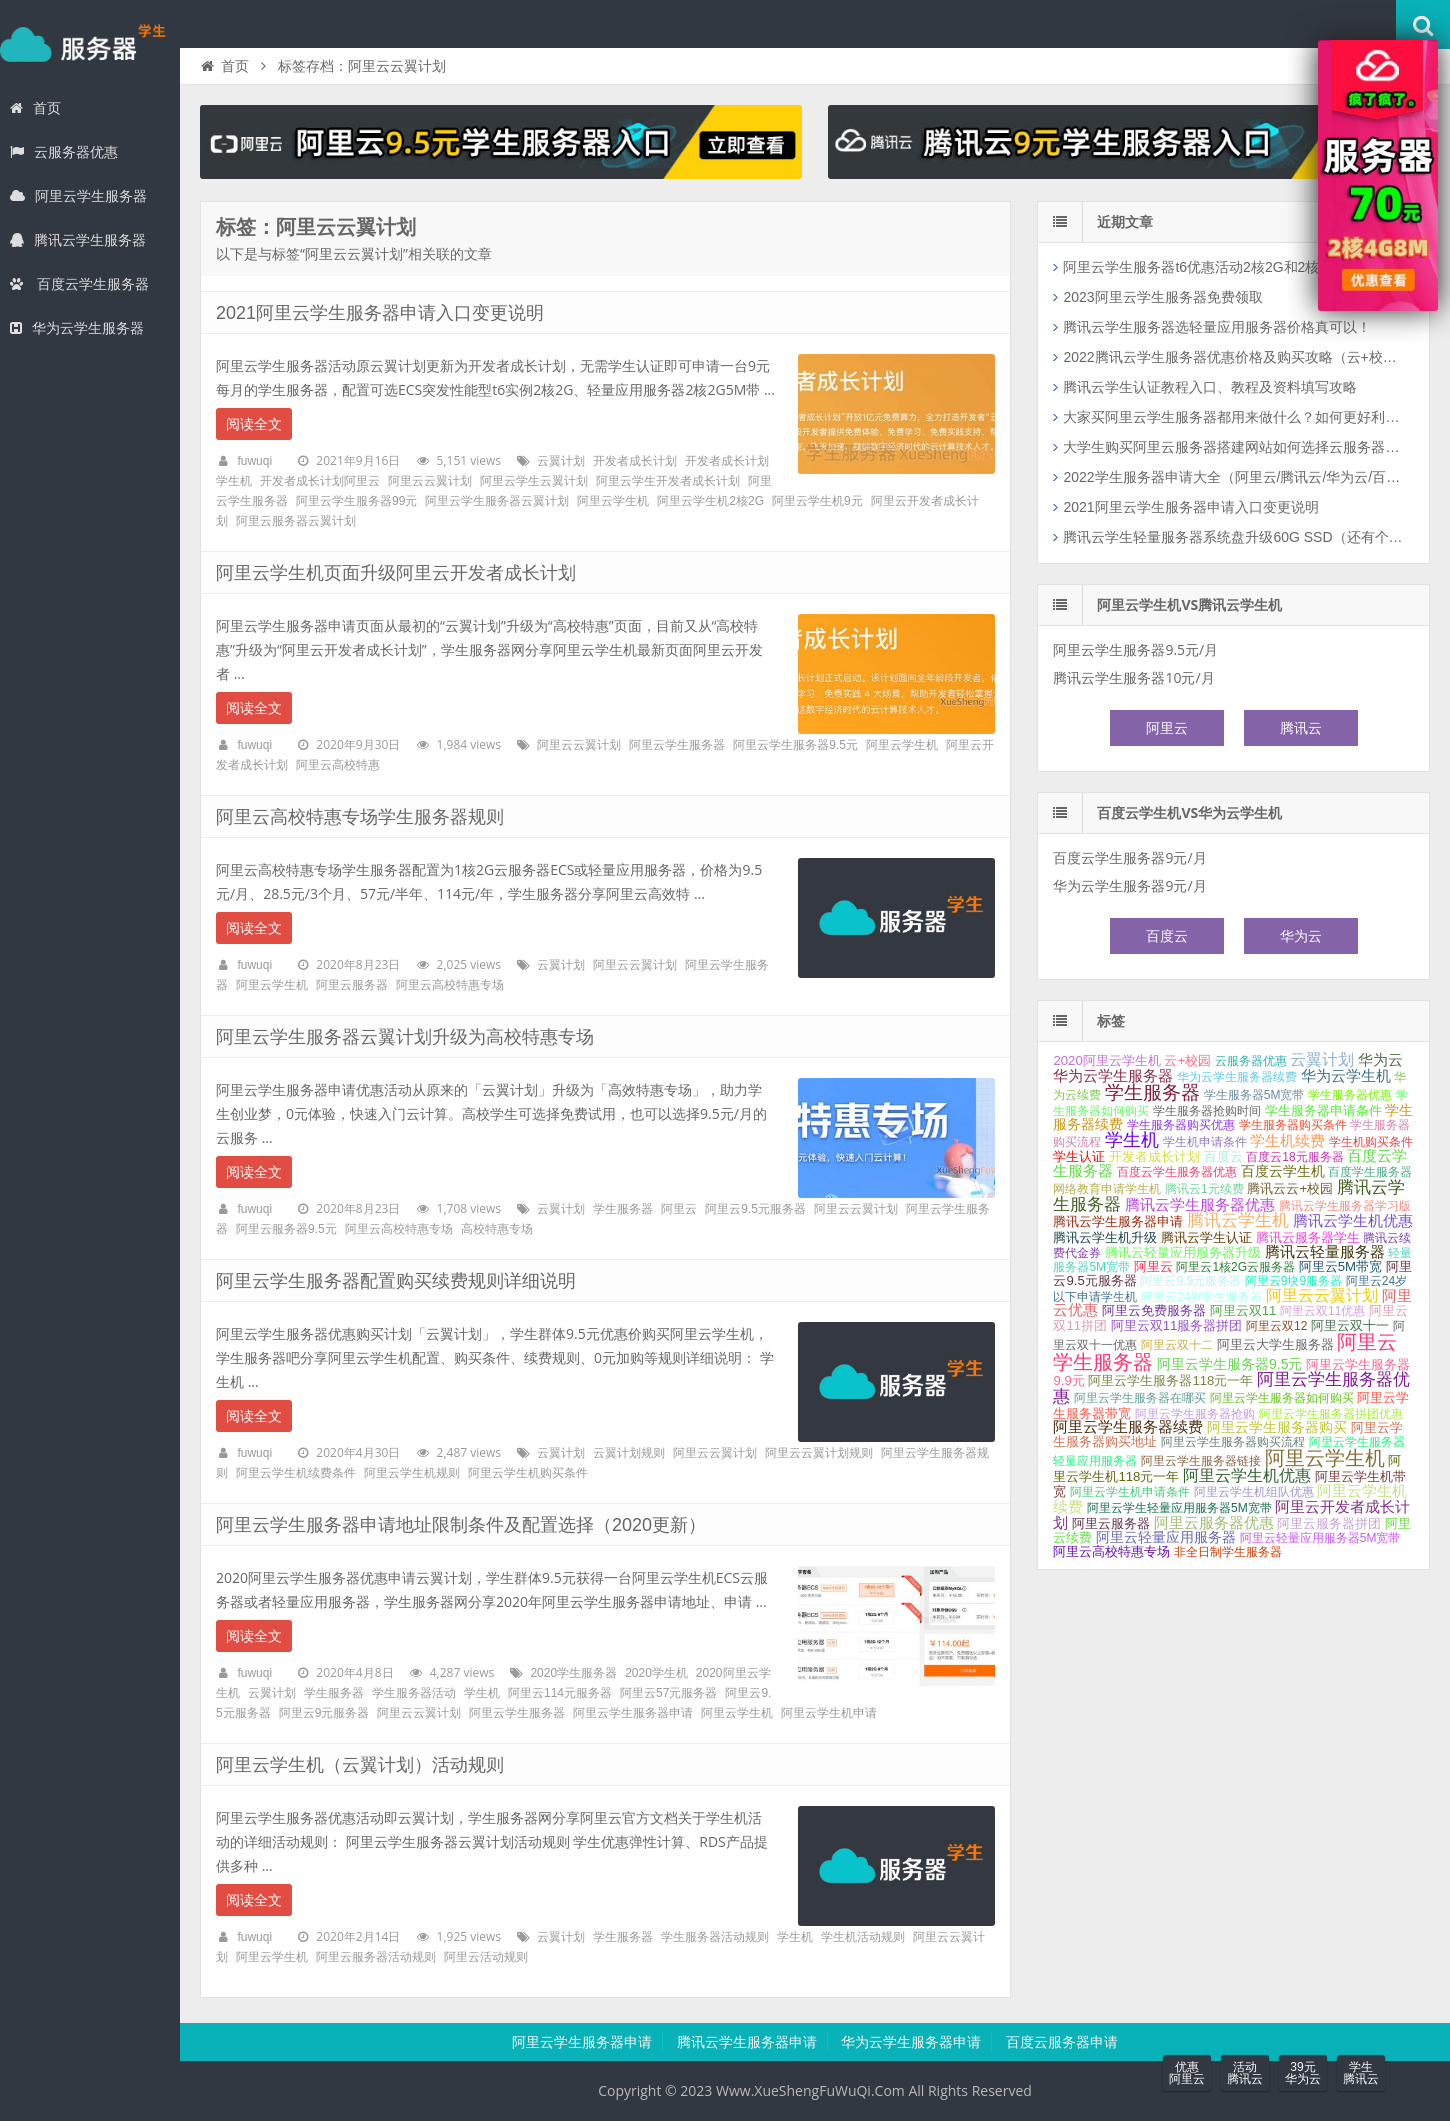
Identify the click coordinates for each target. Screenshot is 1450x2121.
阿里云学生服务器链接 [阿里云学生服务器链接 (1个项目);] (1201, 1461)
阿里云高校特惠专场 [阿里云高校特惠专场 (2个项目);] (1111, 1551)
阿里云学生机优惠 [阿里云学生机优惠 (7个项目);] (1247, 1475)
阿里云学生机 (613, 501)
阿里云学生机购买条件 (528, 1473)
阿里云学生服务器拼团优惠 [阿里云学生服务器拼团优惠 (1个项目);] (1331, 1414)
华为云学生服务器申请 (911, 2042)
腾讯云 (1301, 728)
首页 (35, 108)
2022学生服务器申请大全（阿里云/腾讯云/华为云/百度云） (1234, 477)
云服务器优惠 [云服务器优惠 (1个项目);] (1251, 1061)
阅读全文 (254, 424)
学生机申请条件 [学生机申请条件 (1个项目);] (1205, 1142)
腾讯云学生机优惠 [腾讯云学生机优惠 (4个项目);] (1353, 1221)
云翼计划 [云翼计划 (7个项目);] (1322, 1059)
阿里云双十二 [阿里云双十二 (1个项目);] (1177, 1345)
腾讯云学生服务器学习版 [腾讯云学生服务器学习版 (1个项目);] (1345, 1206)
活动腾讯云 (1245, 2073)
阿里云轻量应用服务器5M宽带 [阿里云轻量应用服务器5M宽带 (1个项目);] (1320, 1538)
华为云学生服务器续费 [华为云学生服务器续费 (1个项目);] (1237, 1077)
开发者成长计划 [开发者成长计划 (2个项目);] (1154, 1156)
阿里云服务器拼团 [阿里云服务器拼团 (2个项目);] (1329, 1523)
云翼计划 (561, 461)
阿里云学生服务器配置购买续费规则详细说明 (396, 1281)
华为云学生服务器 (77, 328)
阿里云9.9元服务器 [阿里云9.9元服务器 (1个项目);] (1190, 1281)
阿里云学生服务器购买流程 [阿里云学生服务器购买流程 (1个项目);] (1233, 1442)
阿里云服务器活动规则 (376, 1957)
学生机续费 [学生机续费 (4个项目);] (1287, 1141)
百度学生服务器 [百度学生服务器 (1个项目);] (1370, 1172)
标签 (1111, 1021)
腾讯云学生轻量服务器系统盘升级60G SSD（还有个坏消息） (1234, 537)
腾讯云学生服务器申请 (747, 2042)
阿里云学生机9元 (817, 501)
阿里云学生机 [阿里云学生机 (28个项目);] (1325, 1458)
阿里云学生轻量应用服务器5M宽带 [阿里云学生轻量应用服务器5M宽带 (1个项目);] (1179, 1508)
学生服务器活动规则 (715, 1937)
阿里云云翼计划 (430, 481)
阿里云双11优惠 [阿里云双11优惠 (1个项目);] (1322, 1311)
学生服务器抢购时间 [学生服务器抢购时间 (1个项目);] (1207, 1111)
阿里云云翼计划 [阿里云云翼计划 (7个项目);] (1322, 1295)
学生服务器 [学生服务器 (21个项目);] (1152, 1092)
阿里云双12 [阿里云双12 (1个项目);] (1276, 1326)
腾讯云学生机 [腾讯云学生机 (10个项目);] (1238, 1220)
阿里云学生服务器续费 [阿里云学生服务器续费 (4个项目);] (1128, 1427)
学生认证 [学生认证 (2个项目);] (1079, 1156)
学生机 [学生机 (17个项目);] (1132, 1139)
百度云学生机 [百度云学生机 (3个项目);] (1283, 1171)
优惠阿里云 (1187, 2073)
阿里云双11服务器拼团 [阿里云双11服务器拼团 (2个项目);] (1177, 1325)
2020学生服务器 (573, 1673)
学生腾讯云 (1361, 2073)
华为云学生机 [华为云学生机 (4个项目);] (1346, 1076)
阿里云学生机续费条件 (296, 1473)
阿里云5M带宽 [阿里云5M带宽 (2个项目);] (1340, 1266)
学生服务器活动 (414, 1693)
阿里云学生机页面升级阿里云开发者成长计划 (396, 573)
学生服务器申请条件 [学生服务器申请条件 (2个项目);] (1323, 1110)
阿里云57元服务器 (668, 1693)
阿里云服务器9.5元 (286, 1229)
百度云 (1167, 936)
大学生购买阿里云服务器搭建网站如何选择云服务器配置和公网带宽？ (1234, 447)
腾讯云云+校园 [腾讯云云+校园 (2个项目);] (1290, 1188)
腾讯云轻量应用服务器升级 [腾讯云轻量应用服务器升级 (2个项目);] (1183, 1252)
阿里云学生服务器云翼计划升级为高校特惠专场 (405, 1037)
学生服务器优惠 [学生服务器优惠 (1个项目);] (1350, 1095)
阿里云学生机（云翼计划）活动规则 (360, 1765)
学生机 (482, 1693)
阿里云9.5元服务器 (755, 1209)
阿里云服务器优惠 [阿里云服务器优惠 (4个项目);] (1214, 1523)
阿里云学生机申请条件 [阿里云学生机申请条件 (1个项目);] (1130, 1492)
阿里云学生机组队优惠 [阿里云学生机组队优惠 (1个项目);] (1254, 1492)
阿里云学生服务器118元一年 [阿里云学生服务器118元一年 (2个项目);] (1170, 1380)
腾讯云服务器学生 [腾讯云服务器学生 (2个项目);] (1308, 1237)
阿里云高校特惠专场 (450, 985)
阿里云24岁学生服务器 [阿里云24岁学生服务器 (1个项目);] (1201, 1297)
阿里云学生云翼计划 (534, 481)
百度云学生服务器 (79, 284)
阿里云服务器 (352, 985)
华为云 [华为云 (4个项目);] (1380, 1060)
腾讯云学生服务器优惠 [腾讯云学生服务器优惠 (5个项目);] (1200, 1204)
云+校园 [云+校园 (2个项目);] (1187, 1060)
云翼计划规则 (629, 1453)
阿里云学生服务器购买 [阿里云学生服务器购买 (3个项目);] (1277, 1427)
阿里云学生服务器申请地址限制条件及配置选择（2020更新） (461, 1525)
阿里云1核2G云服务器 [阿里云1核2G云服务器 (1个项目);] (1235, 1267)
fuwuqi (254, 461)
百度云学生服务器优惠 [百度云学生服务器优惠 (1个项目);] (1177, 1172)
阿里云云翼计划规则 (819, 1453)
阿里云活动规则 (486, 1957)
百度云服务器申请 (1062, 2042)
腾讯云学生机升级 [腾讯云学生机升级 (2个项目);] (1105, 1237)
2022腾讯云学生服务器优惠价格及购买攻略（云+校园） (1234, 357)
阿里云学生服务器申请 (633, 1713)
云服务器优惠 (64, 152)
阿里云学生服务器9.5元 (795, 745)
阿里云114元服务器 (560, 1693)
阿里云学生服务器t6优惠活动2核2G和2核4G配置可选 (1228, 267)
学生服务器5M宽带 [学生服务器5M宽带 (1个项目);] (1254, 1095)
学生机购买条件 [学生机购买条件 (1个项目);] (1371, 1142)
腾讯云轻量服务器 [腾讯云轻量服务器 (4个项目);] (1325, 1252)
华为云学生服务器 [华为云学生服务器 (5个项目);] (1113, 1075)
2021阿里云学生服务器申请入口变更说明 (380, 313)
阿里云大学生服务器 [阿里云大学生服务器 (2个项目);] (1275, 1344)
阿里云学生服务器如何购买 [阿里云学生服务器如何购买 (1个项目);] (1282, 1398)
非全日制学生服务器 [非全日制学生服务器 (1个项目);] (1228, 1552)
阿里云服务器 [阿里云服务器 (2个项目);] (1111, 1523)
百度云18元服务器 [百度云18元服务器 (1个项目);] (1294, 1157)
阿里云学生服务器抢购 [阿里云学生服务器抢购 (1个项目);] (1195, 1414)
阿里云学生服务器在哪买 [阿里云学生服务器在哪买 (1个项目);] (1140, 1398)
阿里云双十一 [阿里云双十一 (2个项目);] (1350, 1325)
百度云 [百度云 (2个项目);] (1223, 1156)
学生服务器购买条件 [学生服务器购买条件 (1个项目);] (1293, 1125)
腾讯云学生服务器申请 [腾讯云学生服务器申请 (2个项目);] (1118, 1221)
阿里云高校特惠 (338, 765)
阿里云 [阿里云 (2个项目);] (1153, 1266)
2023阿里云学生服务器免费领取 (1162, 297)
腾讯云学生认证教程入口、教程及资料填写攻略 (1210, 387)
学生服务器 (90, 44)
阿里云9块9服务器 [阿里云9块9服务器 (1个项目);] (1293, 1281)
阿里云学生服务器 (78, 196)
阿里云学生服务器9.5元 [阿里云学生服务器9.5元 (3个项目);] (1229, 1364)
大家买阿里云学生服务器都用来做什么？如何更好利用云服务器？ (1234, 417)
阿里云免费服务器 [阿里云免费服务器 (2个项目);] (1154, 1310)
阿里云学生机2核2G (710, 501)
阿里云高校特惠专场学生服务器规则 (360, 817)
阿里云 (679, 1209)
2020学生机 (656, 1673)
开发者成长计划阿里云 (320, 481)
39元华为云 (1303, 2073)
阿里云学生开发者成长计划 (668, 481)
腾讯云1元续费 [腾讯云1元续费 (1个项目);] (1204, 1189)
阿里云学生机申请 (829, 1713)
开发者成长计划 (635, 461)
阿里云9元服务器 (324, 1713)
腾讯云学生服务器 (78, 240)
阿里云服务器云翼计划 (296, 521)
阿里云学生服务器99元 (356, 501)
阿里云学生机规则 (412, 1473)
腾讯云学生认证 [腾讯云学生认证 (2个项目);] (1206, 1237)
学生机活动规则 (863, 1937)
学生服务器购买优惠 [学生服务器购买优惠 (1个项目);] (1181, 1125)
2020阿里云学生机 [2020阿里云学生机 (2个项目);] (1106, 1060)
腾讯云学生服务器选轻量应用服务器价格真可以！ (1217, 327)
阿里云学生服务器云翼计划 (497, 501)
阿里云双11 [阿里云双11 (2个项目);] (1243, 1310)
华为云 (1301, 936)
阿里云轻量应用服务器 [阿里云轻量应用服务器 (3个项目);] (1166, 1537)
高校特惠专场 (497, 1229)
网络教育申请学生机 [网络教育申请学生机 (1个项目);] (1107, 1189)
